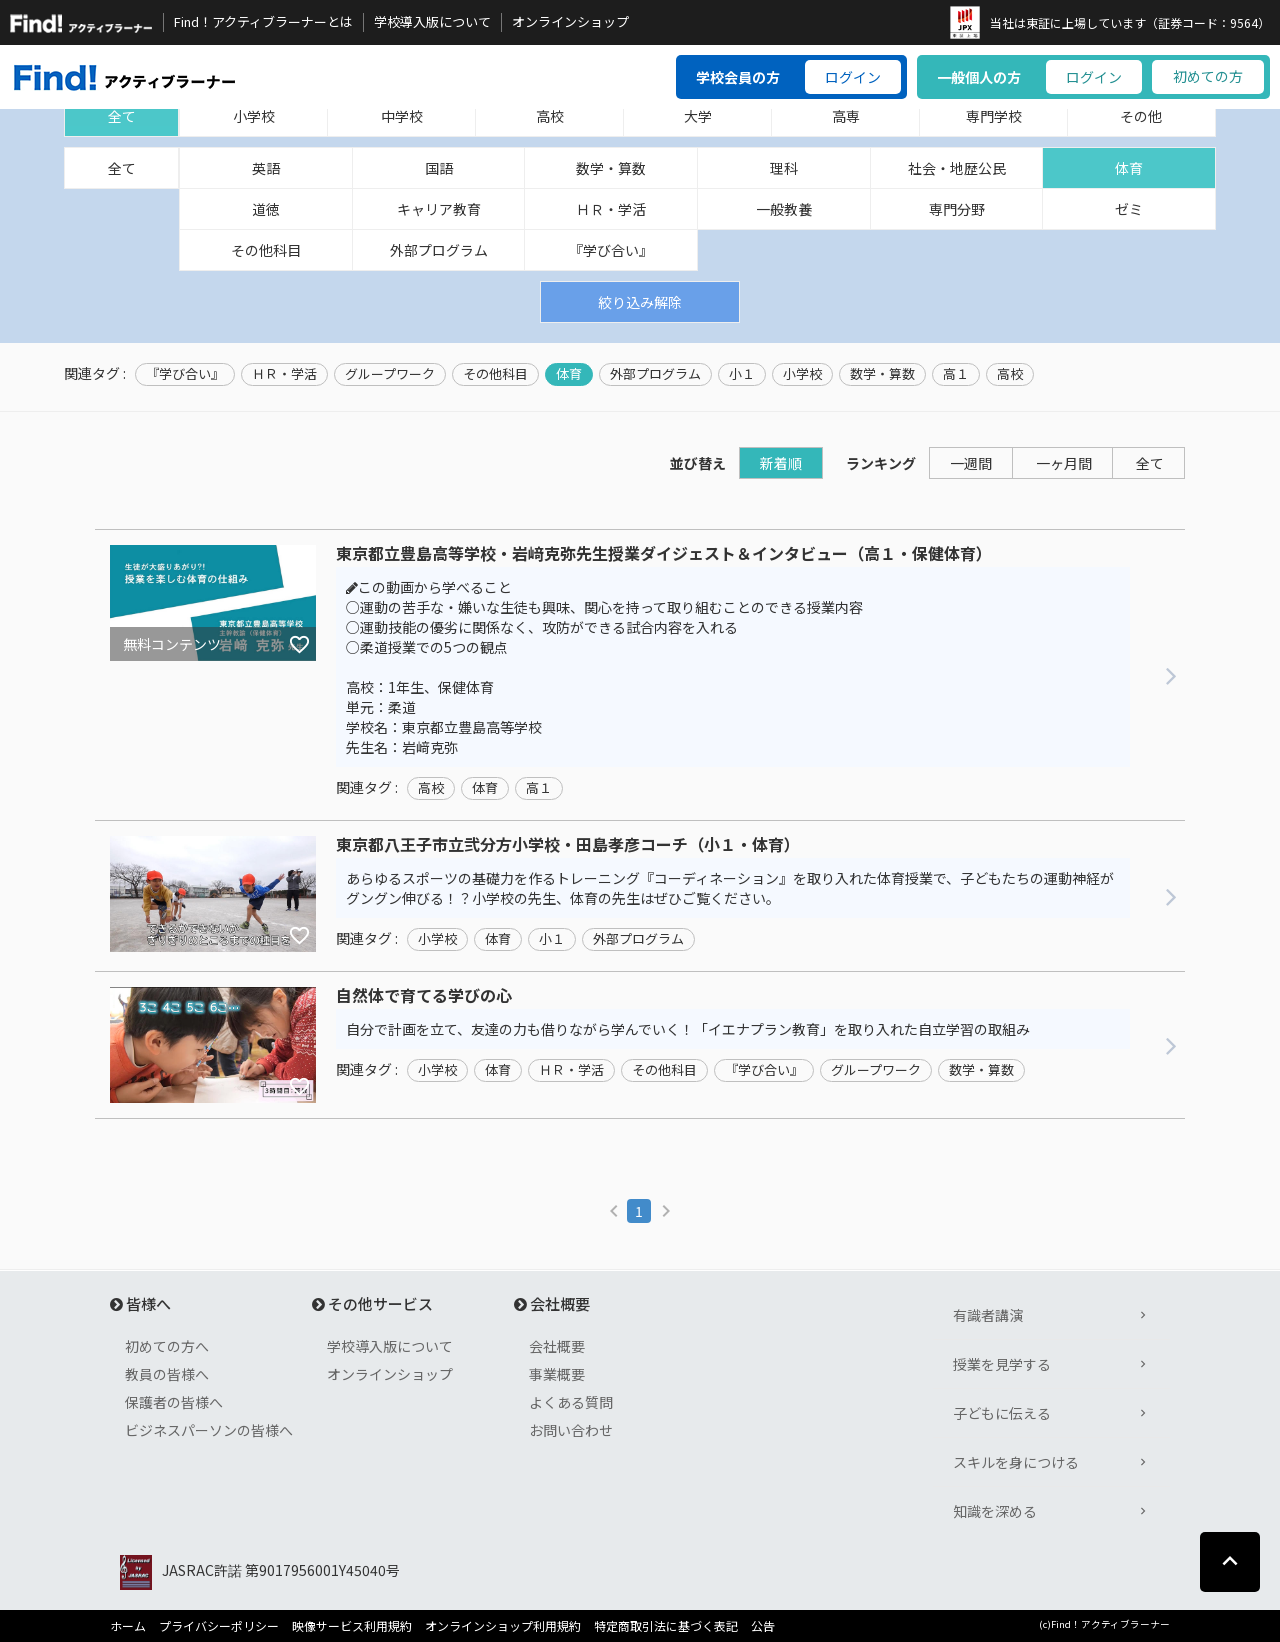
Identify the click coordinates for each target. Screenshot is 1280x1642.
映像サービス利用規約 (352, 1626)
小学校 (254, 116)
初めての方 (1208, 76)
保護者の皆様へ (174, 1402)
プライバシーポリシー (219, 1626)
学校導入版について (432, 22)
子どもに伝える (1002, 1413)
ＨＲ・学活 (611, 209)
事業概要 (557, 1374)
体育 (1129, 168)
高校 (550, 116)
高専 (846, 116)
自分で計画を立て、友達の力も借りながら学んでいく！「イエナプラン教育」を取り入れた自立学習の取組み (688, 1029)
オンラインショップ (570, 22)
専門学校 (994, 116)
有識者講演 (988, 1315)
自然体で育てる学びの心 (424, 996)
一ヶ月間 (1064, 463)
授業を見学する (1002, 1364)
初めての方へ (167, 1346)
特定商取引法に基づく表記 (666, 1626)
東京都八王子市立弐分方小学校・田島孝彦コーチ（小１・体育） (568, 845)
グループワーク (390, 374)
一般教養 (784, 209)
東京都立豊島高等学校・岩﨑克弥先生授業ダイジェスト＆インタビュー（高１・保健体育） (664, 554)
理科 (784, 168)
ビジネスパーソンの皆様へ (209, 1430)
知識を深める (995, 1511)
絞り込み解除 (640, 302)
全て (122, 116)
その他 (1141, 116)
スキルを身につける (1016, 1462)
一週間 (971, 463)
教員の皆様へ (167, 1374)
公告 (763, 1626)
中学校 (402, 116)
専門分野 (957, 209)
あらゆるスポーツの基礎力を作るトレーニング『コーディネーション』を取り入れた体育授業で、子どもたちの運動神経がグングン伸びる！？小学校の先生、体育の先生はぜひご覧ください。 (730, 888)
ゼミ (1129, 209)
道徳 (266, 209)
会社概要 (557, 1346)
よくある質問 (571, 1402)
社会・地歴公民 (957, 168)
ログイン (853, 77)
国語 (439, 168)
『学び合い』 (611, 250)
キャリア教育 (439, 209)
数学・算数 (611, 168)
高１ (956, 374)
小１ (742, 374)
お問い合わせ (571, 1430)
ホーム (128, 1626)
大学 (698, 116)
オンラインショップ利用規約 (503, 1626)
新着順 (781, 463)
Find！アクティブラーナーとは (263, 22)
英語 (266, 168)
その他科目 (266, 250)
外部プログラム (439, 250)
